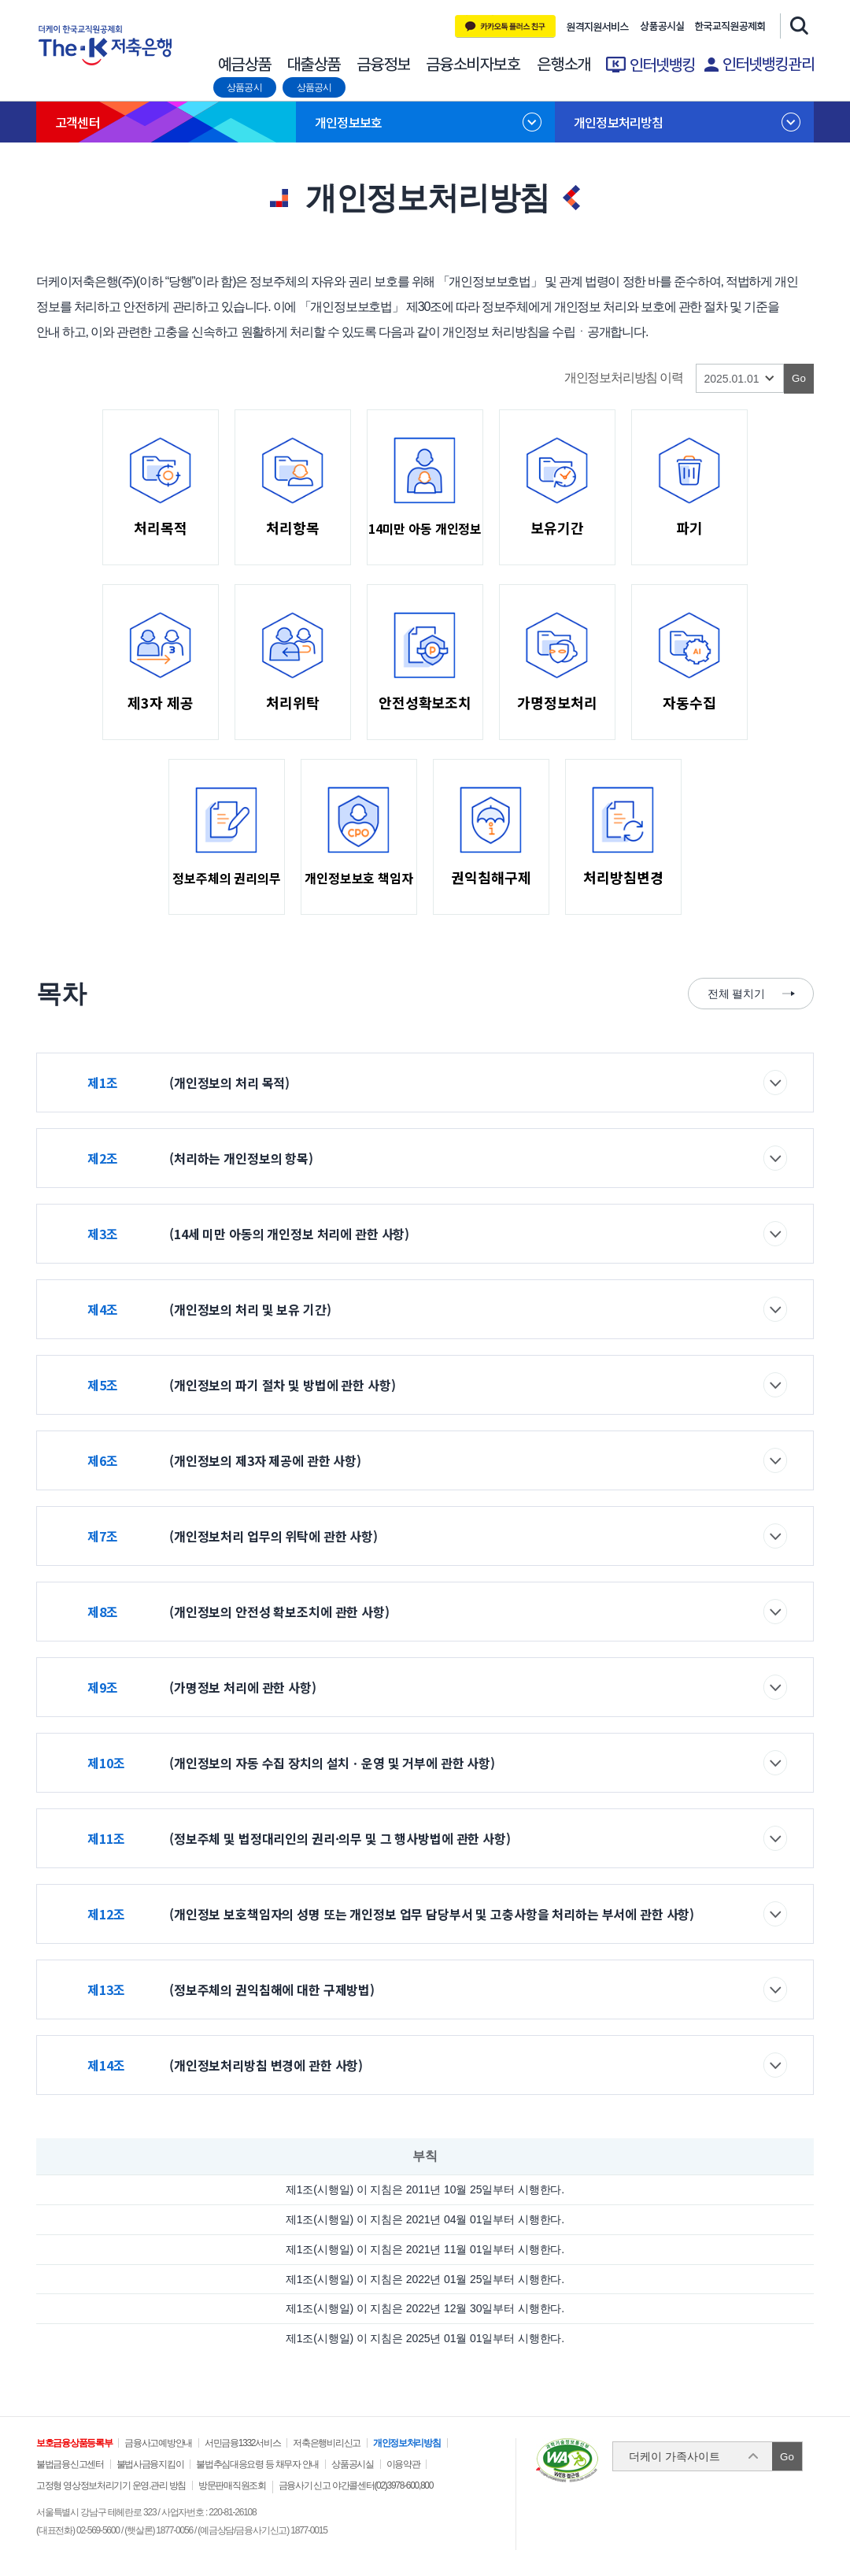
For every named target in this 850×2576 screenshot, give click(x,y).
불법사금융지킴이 (150, 2464)
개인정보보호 (348, 122)
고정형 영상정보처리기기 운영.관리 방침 (111, 2485)
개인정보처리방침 (618, 122)
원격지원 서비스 (598, 27)
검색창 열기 (797, 25)
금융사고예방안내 (158, 2443)
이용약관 (403, 2464)
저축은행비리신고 (326, 2443)
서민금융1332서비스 (242, 2443)
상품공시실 (662, 27)
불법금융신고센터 (70, 2464)
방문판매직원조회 (232, 2485)
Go (787, 2457)
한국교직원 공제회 (730, 27)
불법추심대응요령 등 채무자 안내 (257, 2464)
